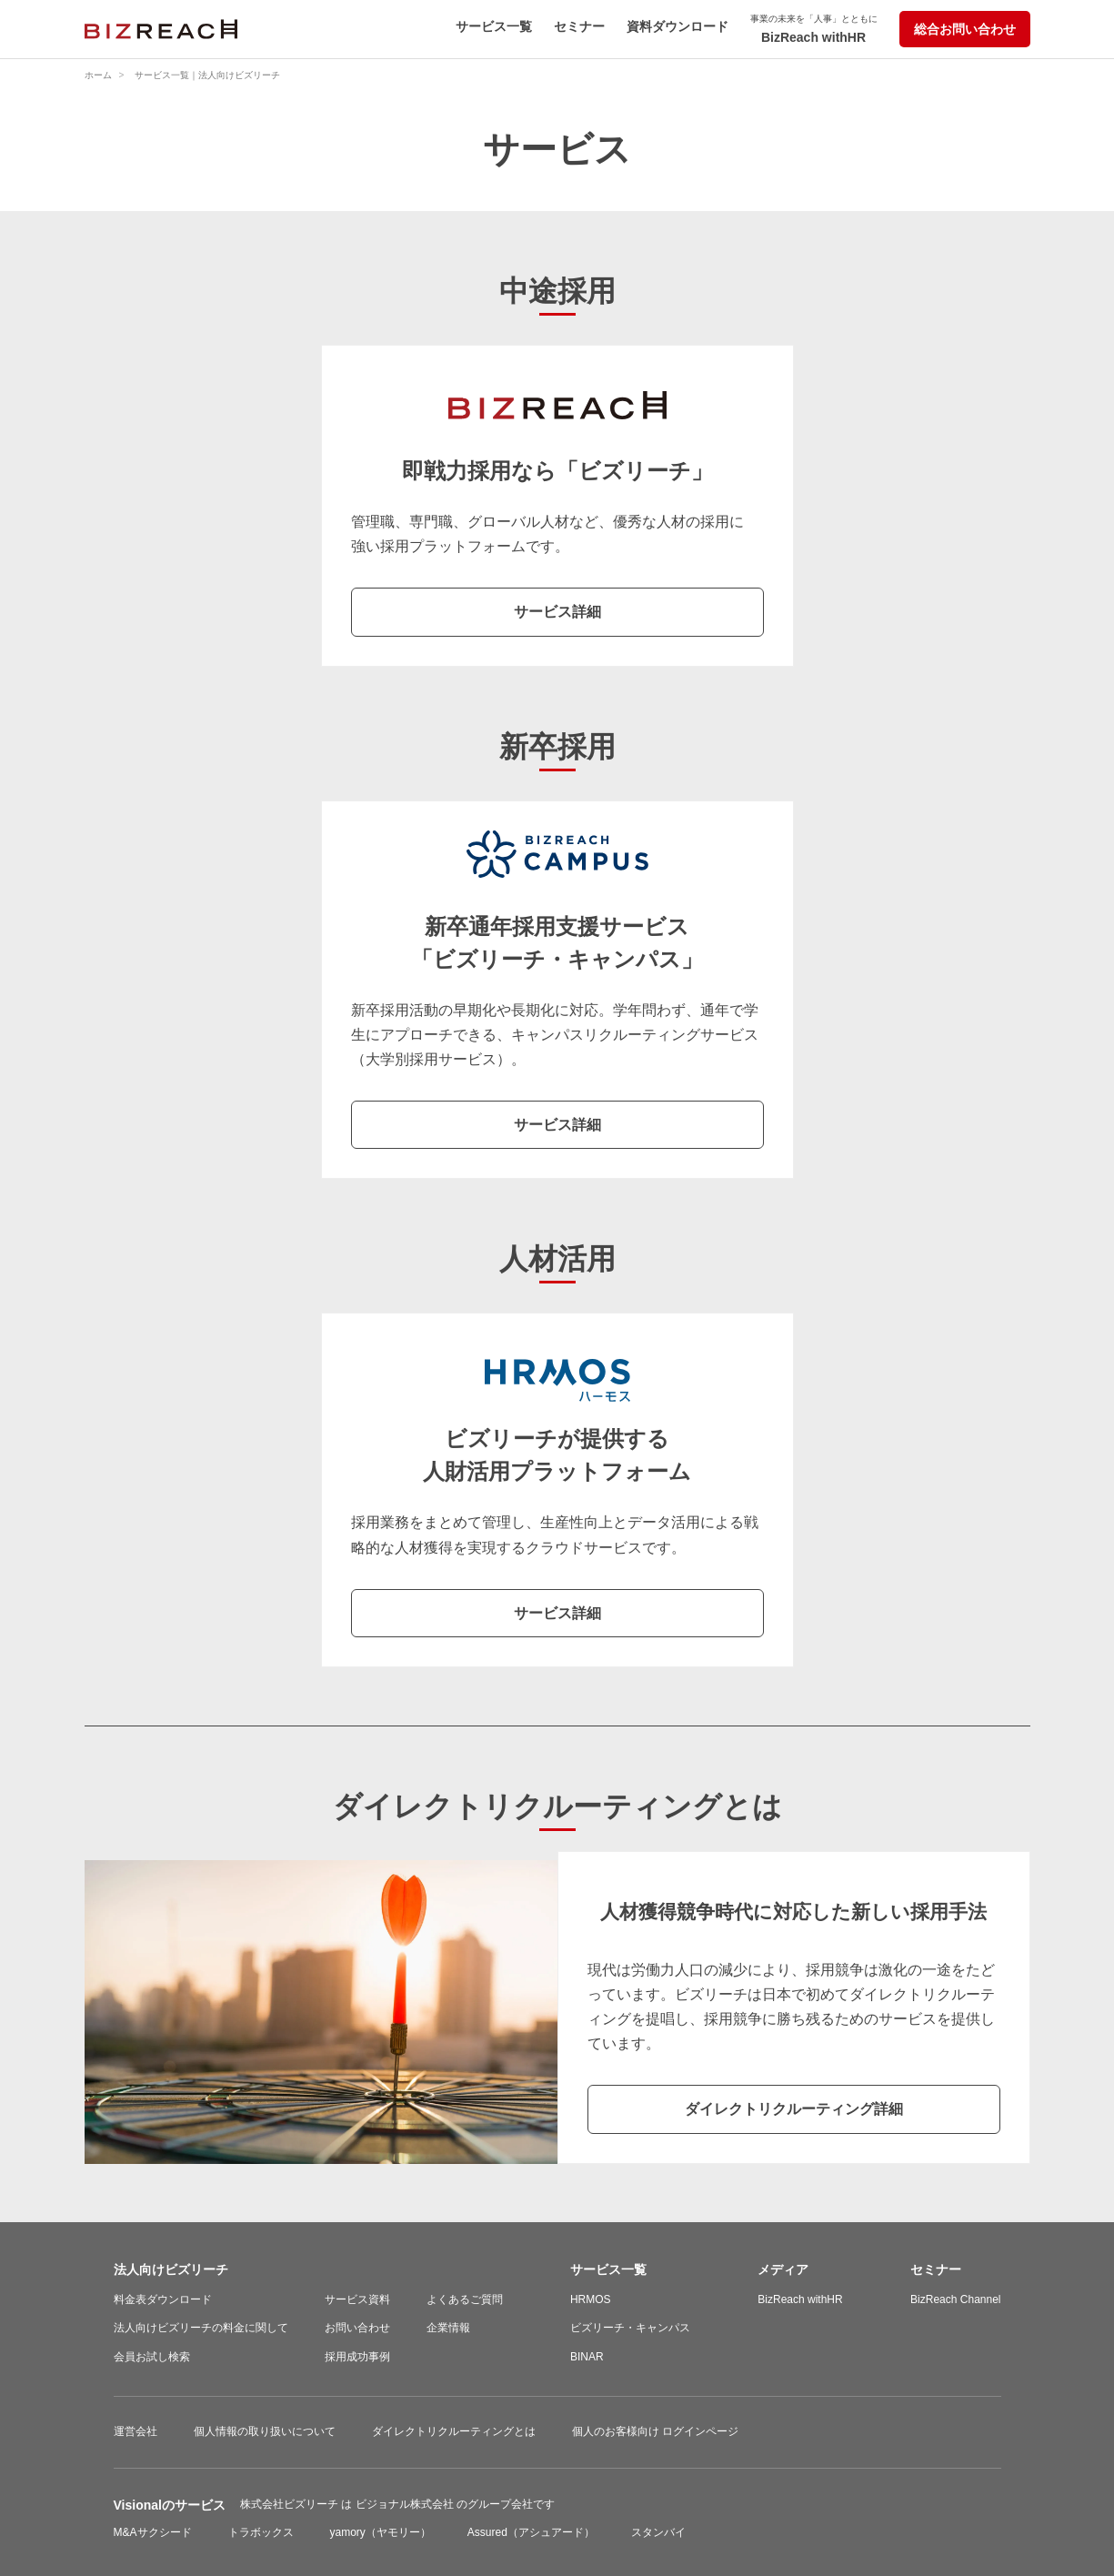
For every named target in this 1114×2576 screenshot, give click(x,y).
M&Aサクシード (153, 2532)
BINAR (587, 2356)
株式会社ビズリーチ (290, 2504)
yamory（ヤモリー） (380, 2532)
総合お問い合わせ (965, 29)
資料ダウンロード (677, 26)
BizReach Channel (955, 2299)
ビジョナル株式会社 (406, 2504)
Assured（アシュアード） (531, 2532)
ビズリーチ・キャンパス (630, 2327)
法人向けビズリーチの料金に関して (201, 2327)
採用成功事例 (357, 2356)
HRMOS (590, 2299)
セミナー (579, 26)
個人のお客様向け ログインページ (655, 2431)
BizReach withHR (814, 29)
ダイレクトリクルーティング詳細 (794, 2109)
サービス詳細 (557, 611)
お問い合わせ (357, 2327)
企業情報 (448, 2327)
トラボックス (261, 2532)
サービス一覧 (494, 26)
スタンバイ (658, 2532)
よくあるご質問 (465, 2299)
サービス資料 (357, 2299)
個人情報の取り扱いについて (265, 2431)
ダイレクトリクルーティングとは (454, 2431)
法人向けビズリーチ (171, 2269)
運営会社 (135, 2431)
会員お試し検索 (152, 2356)
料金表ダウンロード (163, 2299)
